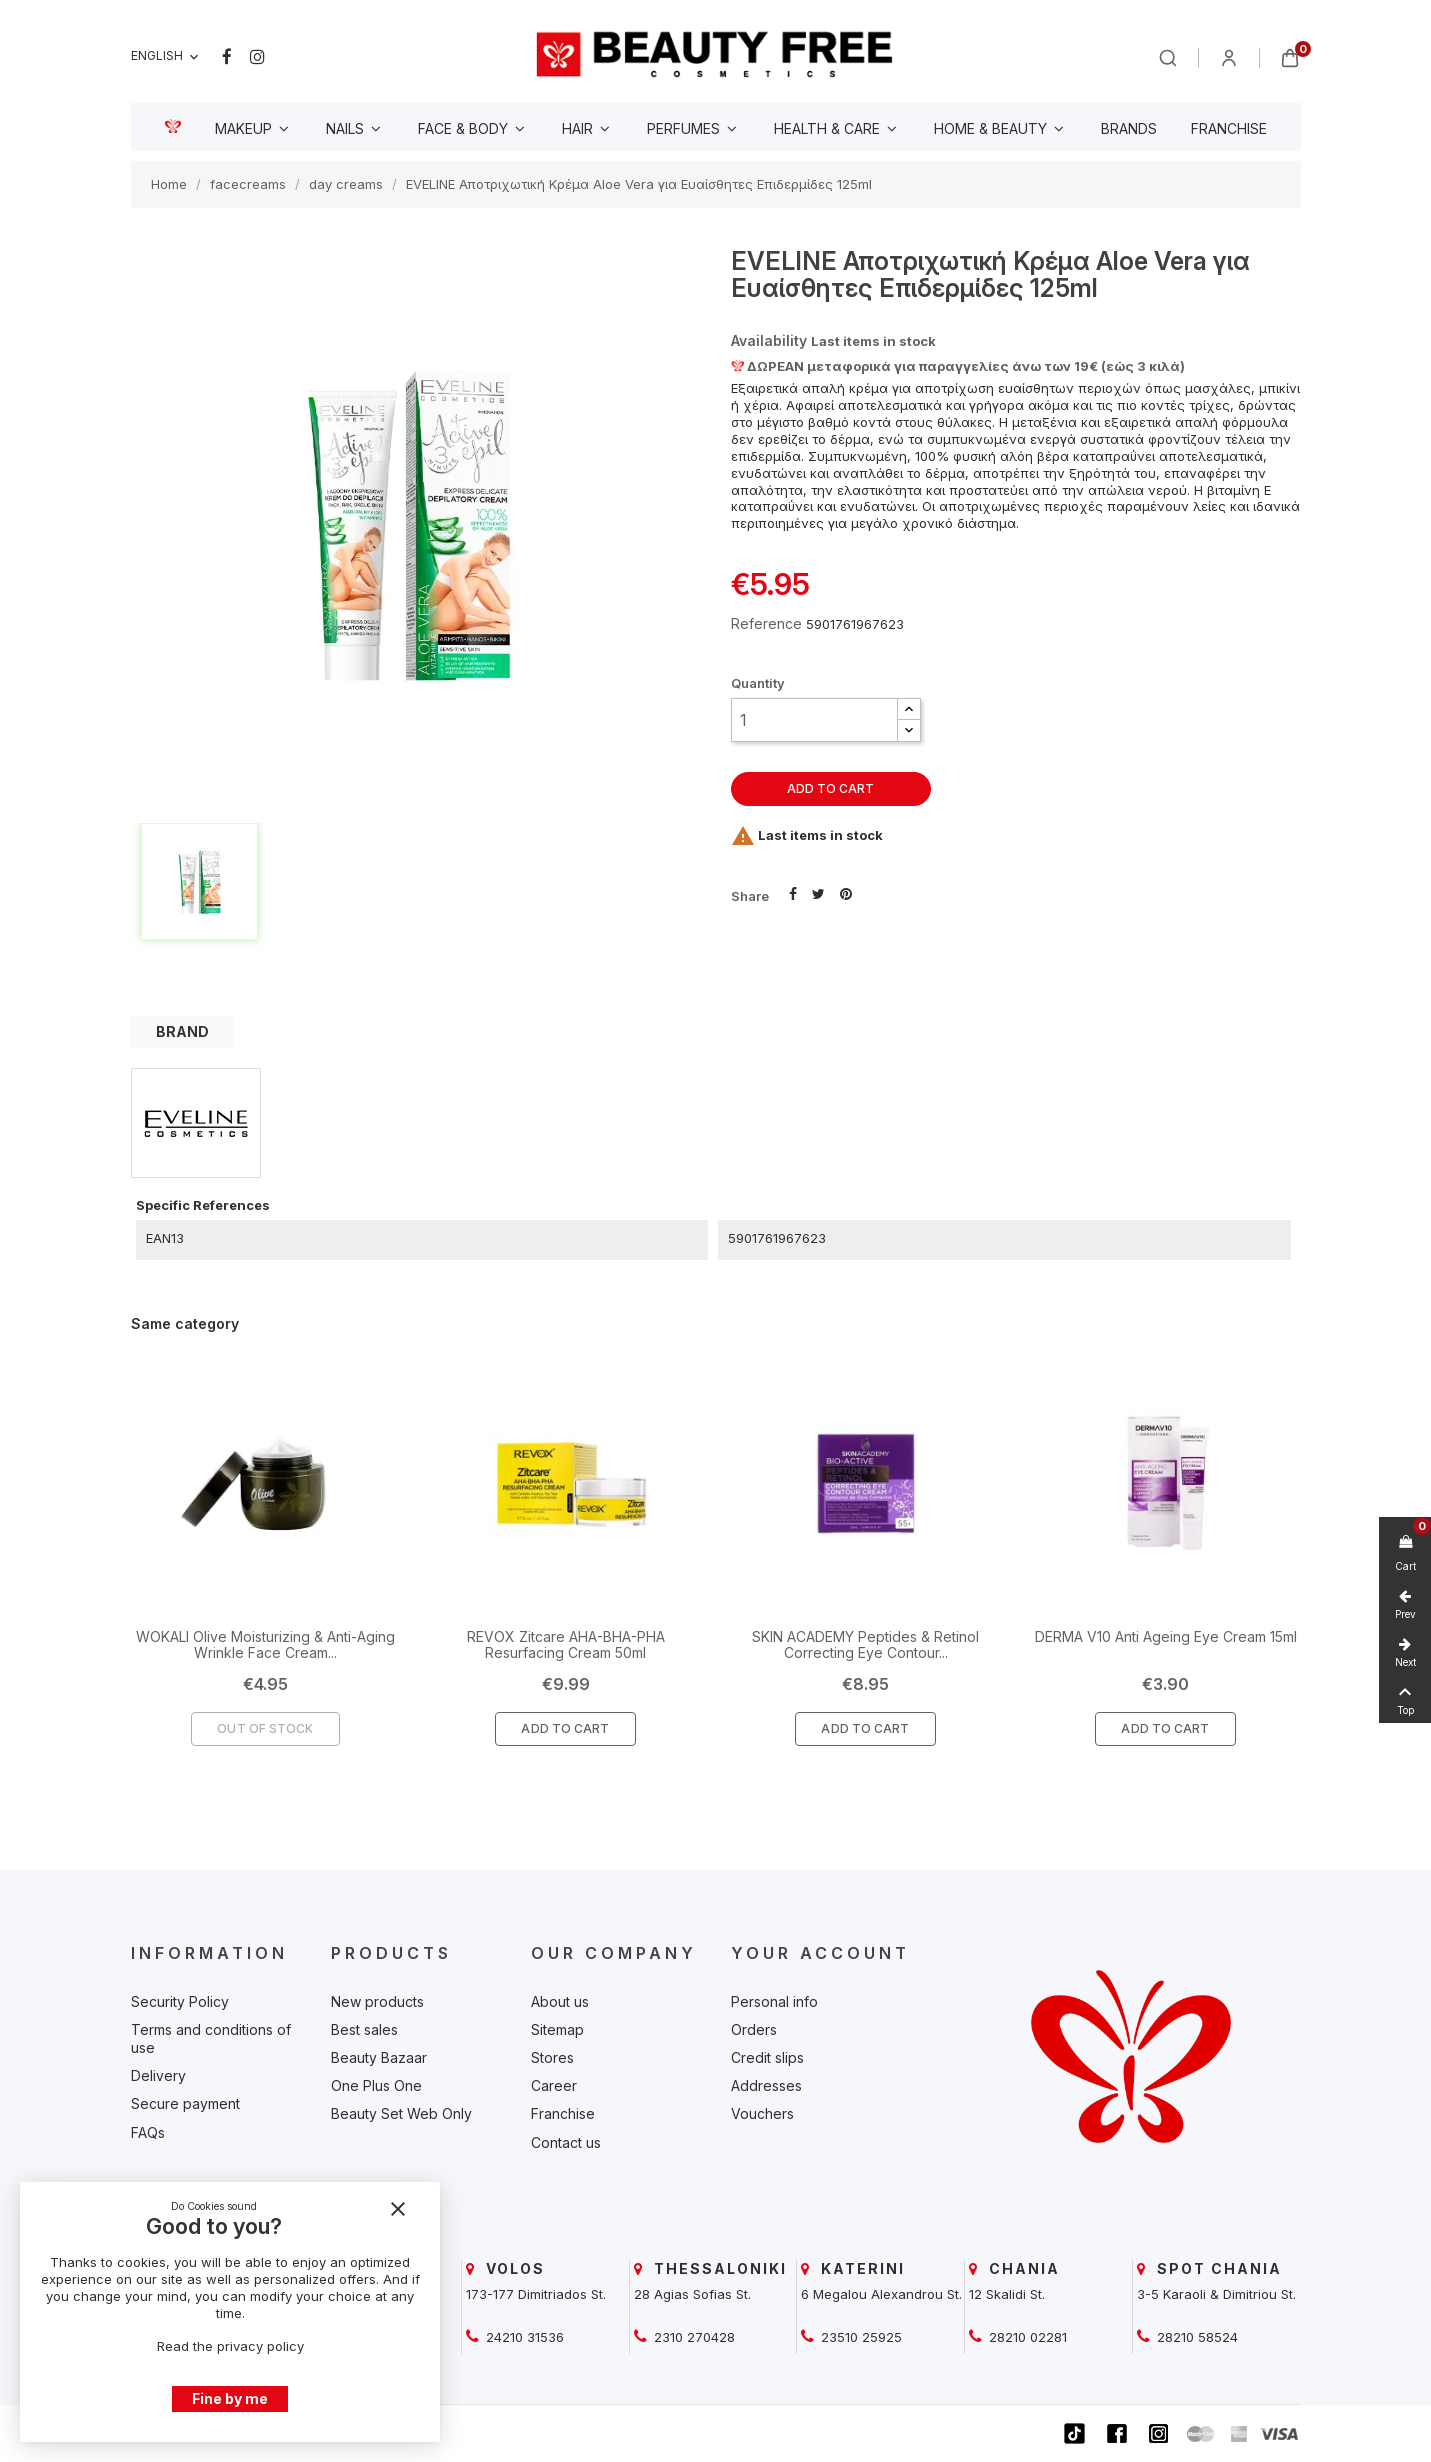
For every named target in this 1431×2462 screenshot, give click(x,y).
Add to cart (831, 788)
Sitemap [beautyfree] (557, 2029)
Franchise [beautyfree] (563, 2113)
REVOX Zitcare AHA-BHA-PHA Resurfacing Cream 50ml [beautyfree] (566, 1644)
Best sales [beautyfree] (364, 2029)
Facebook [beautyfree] (227, 57)
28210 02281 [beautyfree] (1026, 2337)
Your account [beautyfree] (820, 1953)
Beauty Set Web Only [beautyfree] (401, 2113)
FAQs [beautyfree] (148, 2132)
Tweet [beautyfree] (818, 892)
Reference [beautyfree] (766, 623)
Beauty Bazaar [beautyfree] (379, 2057)
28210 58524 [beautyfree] (1195, 2337)
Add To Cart (565, 1728)
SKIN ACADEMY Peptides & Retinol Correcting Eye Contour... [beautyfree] (865, 1644)
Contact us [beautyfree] (566, 2142)
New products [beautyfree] (377, 2001)
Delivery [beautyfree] (158, 2075)
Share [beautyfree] (793, 892)
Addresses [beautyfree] (766, 2085)
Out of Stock (265, 1728)
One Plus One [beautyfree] (376, 2085)
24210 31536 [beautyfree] (523, 2337)
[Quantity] (814, 720)
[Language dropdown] (166, 56)
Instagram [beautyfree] (257, 57)
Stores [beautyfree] (552, 2057)
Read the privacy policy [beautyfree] (230, 2346)
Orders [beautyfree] (754, 2029)
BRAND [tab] (182, 1031)
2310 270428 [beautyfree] (692, 2337)
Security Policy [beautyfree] (180, 2001)
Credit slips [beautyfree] (767, 2057)
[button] (909, 709)
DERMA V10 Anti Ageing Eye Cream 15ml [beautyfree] (1166, 1636)
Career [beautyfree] (554, 2085)
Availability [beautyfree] (769, 340)
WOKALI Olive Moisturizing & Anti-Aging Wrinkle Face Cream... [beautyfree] (265, 1644)
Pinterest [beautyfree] (846, 892)
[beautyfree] (715, 53)
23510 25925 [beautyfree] (859, 2337)
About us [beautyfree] (560, 2001)
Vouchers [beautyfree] (762, 2113)
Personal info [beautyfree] (774, 2001)
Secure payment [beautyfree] (185, 2103)
